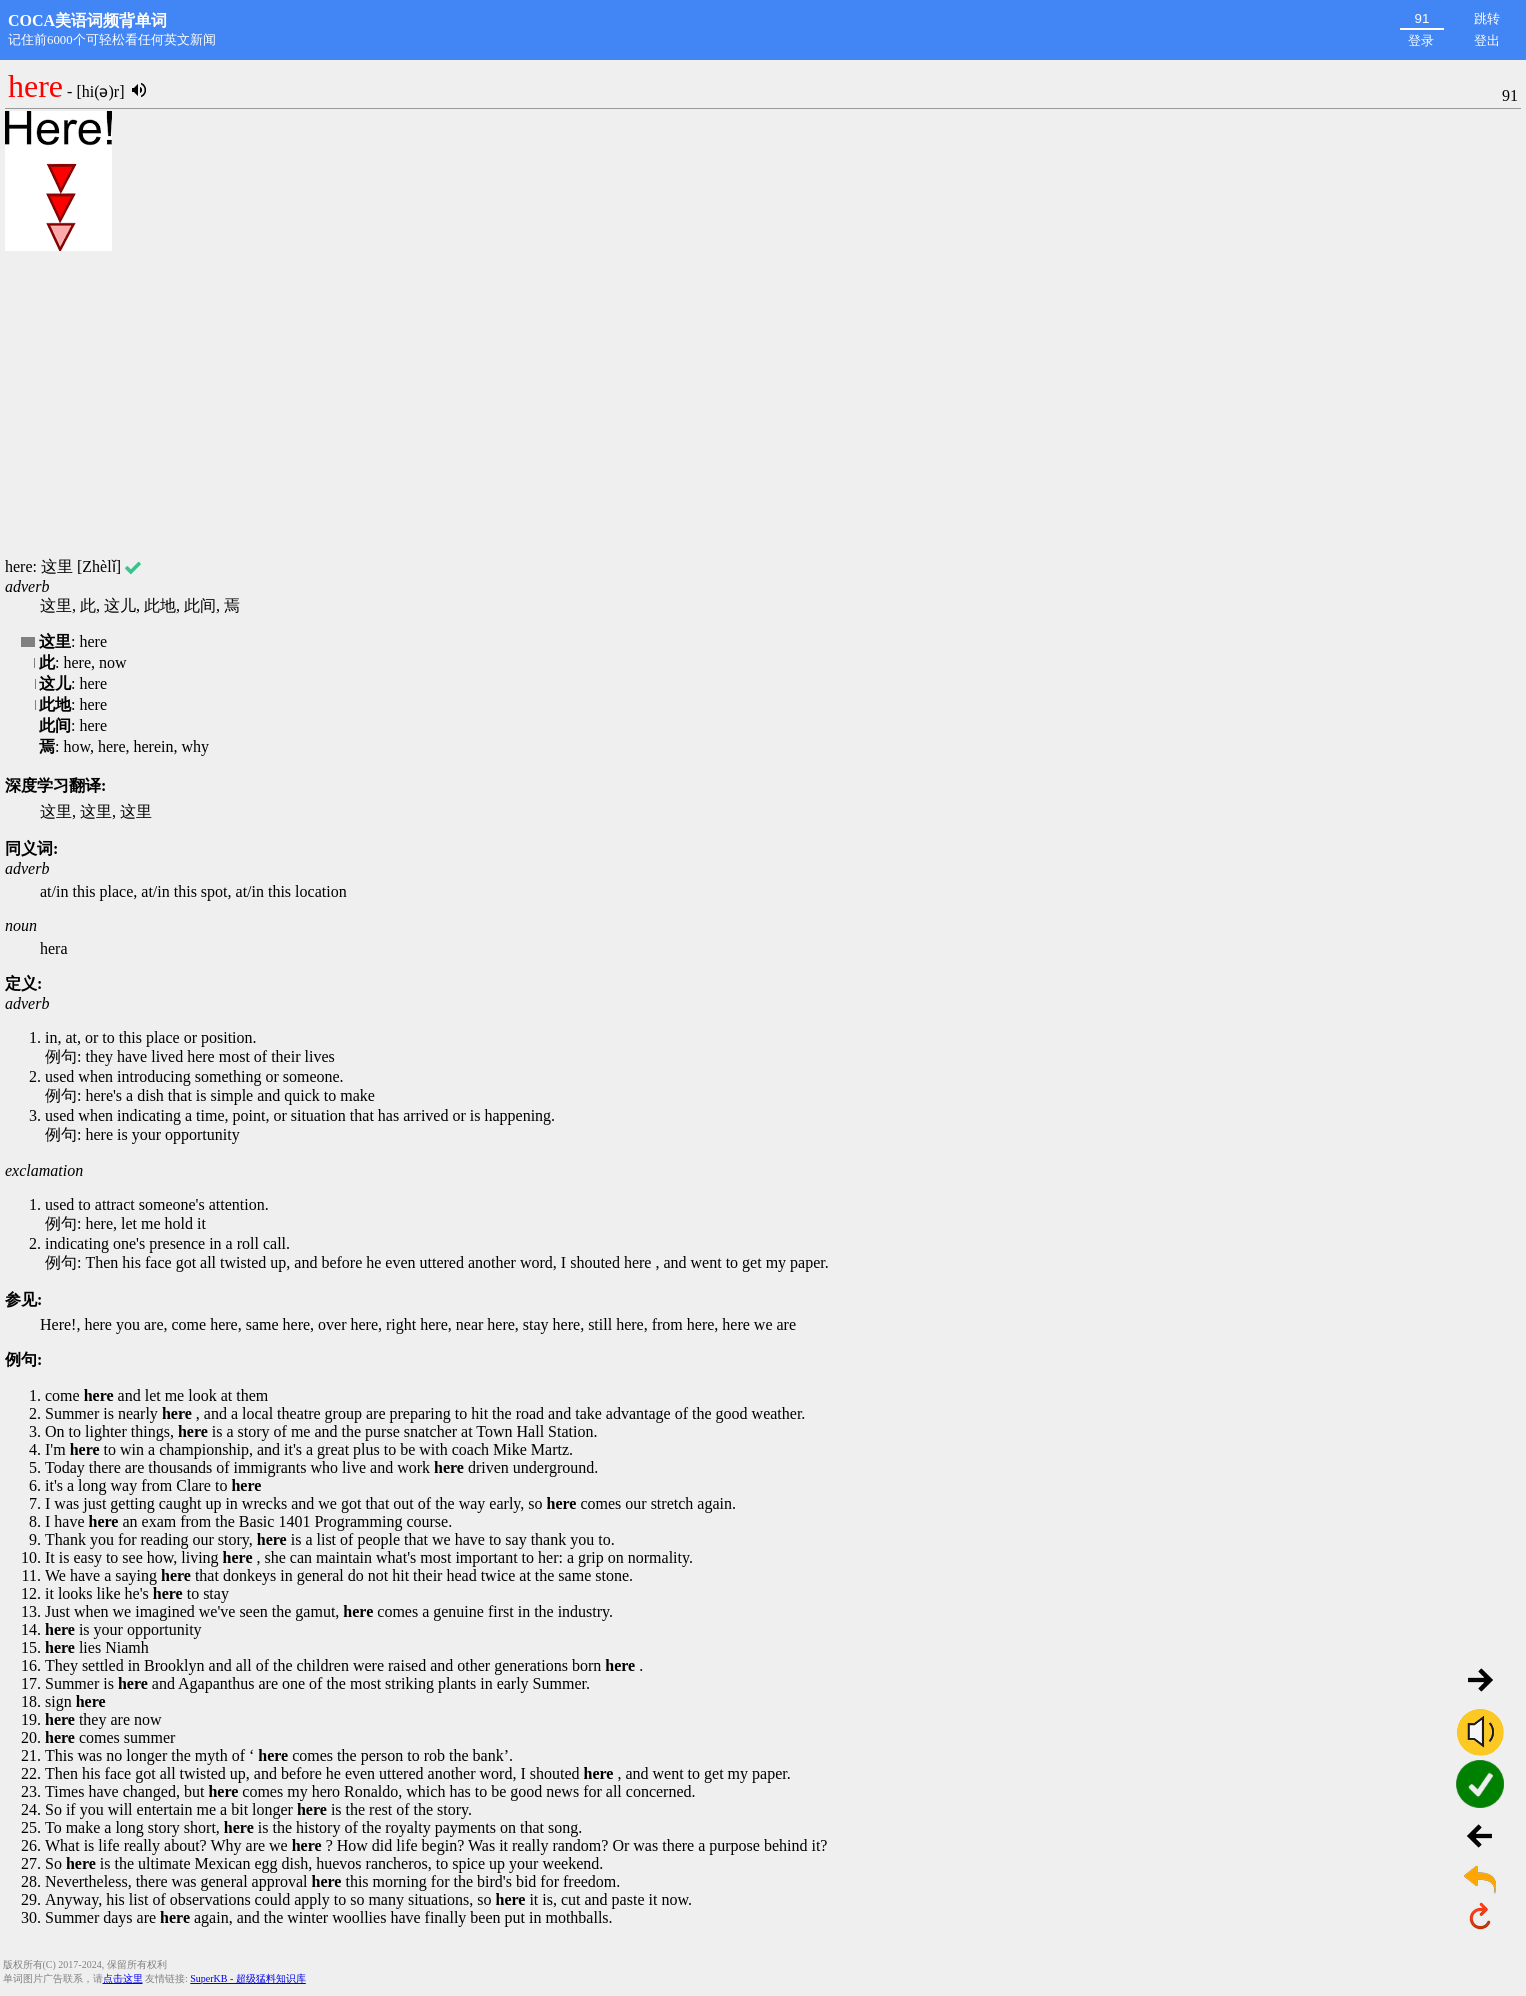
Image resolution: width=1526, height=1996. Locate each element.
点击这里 (123, 1978)
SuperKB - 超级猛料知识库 (248, 1978)
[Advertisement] (763, 405)
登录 (1421, 40)
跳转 (1487, 18)
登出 (1487, 40)
